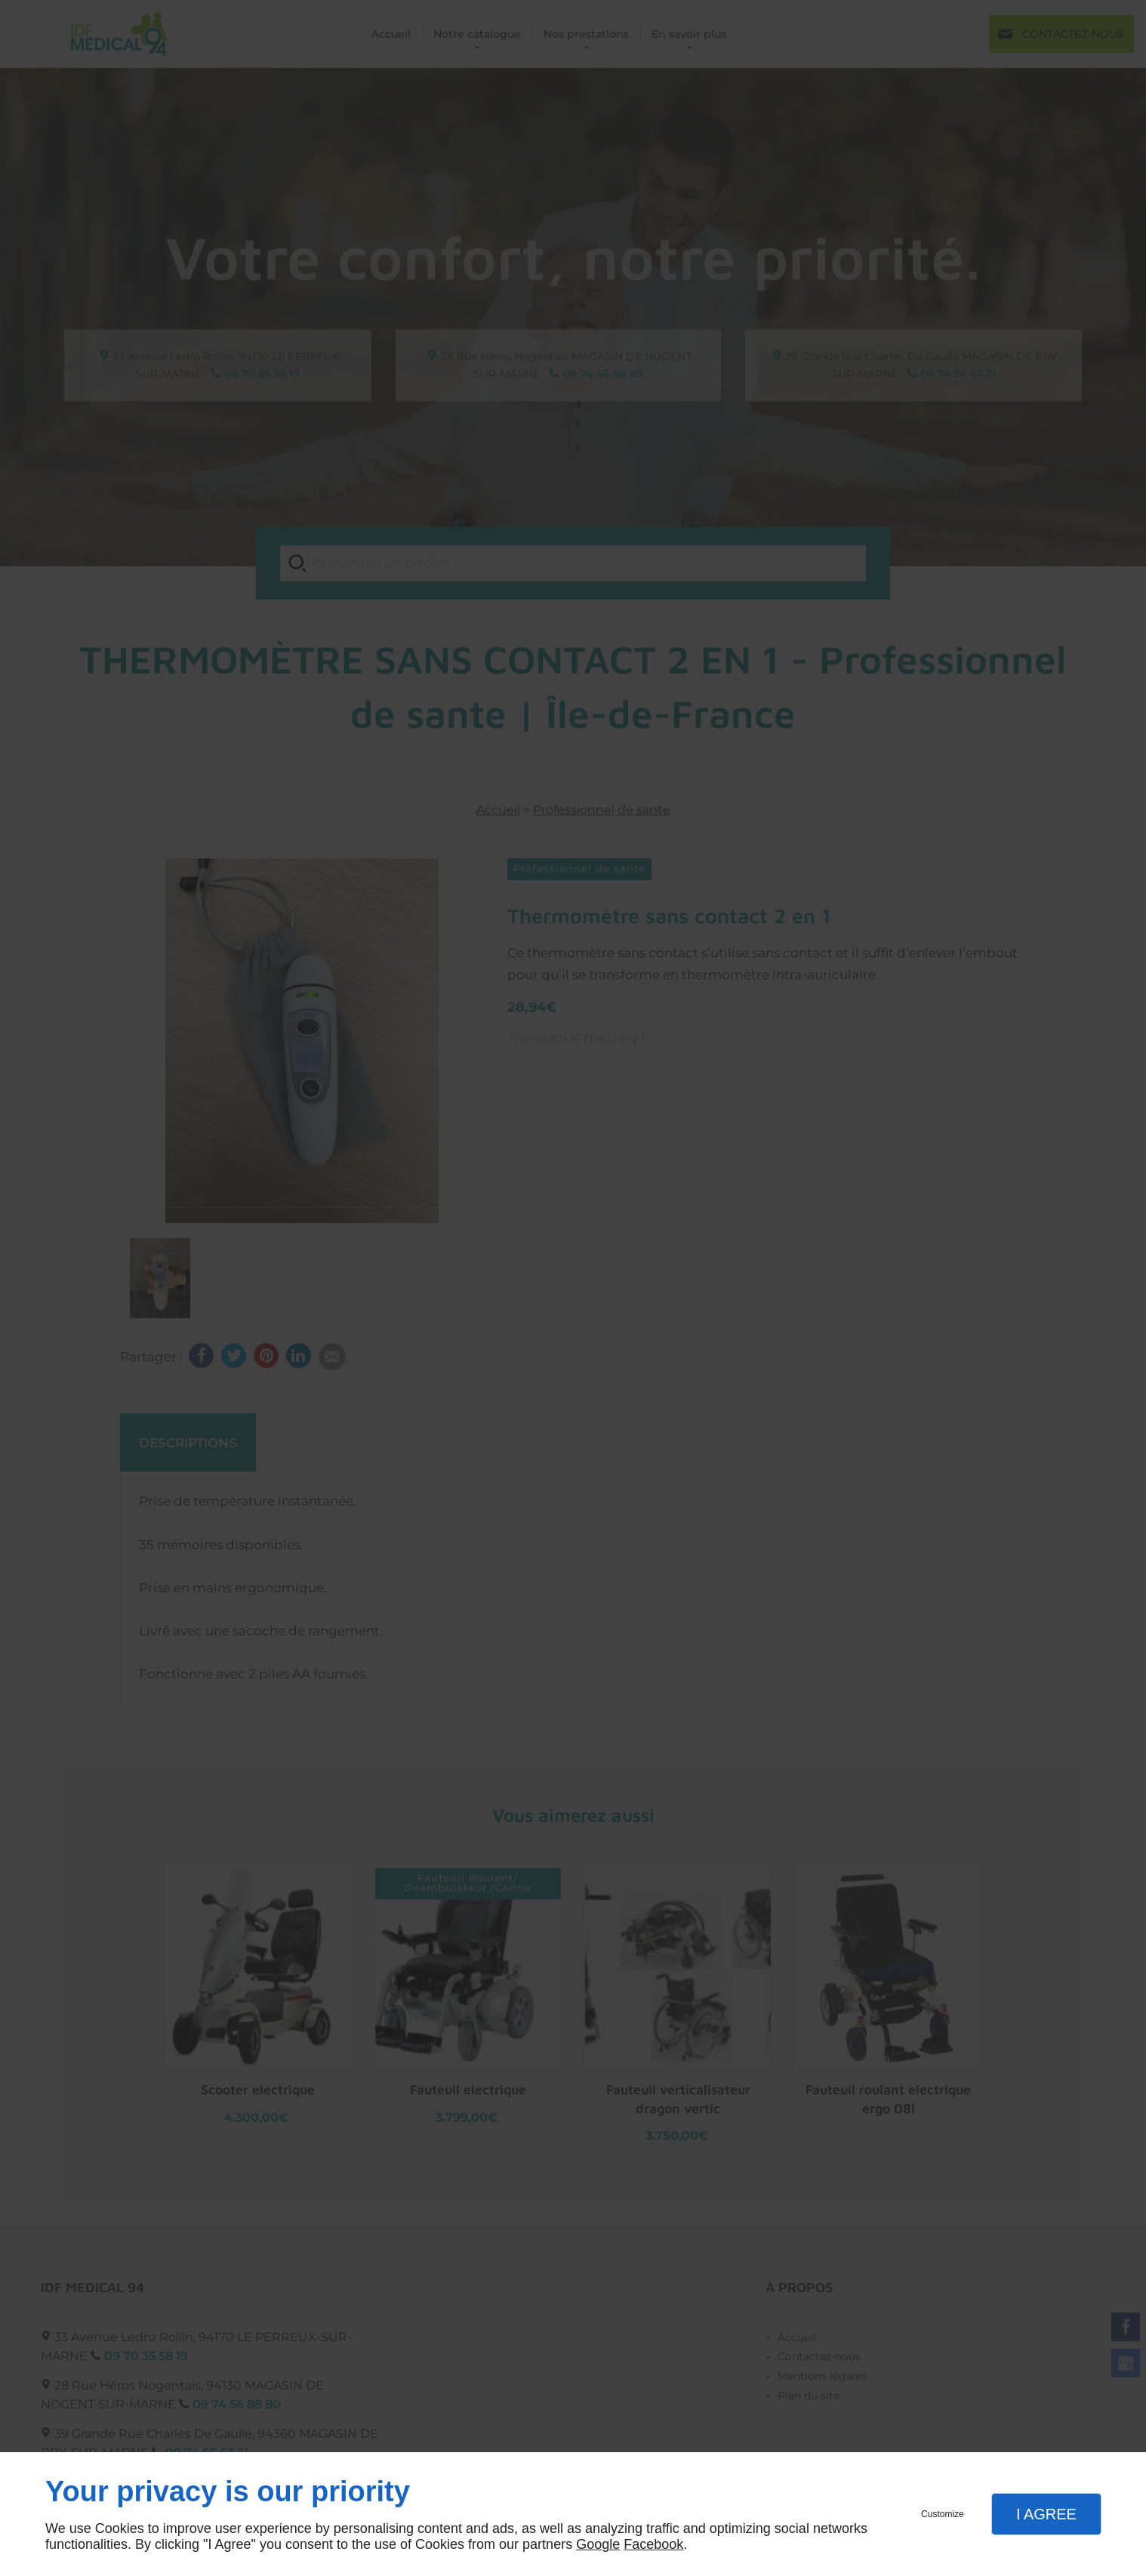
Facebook (653, 2544)
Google (598, 2544)
